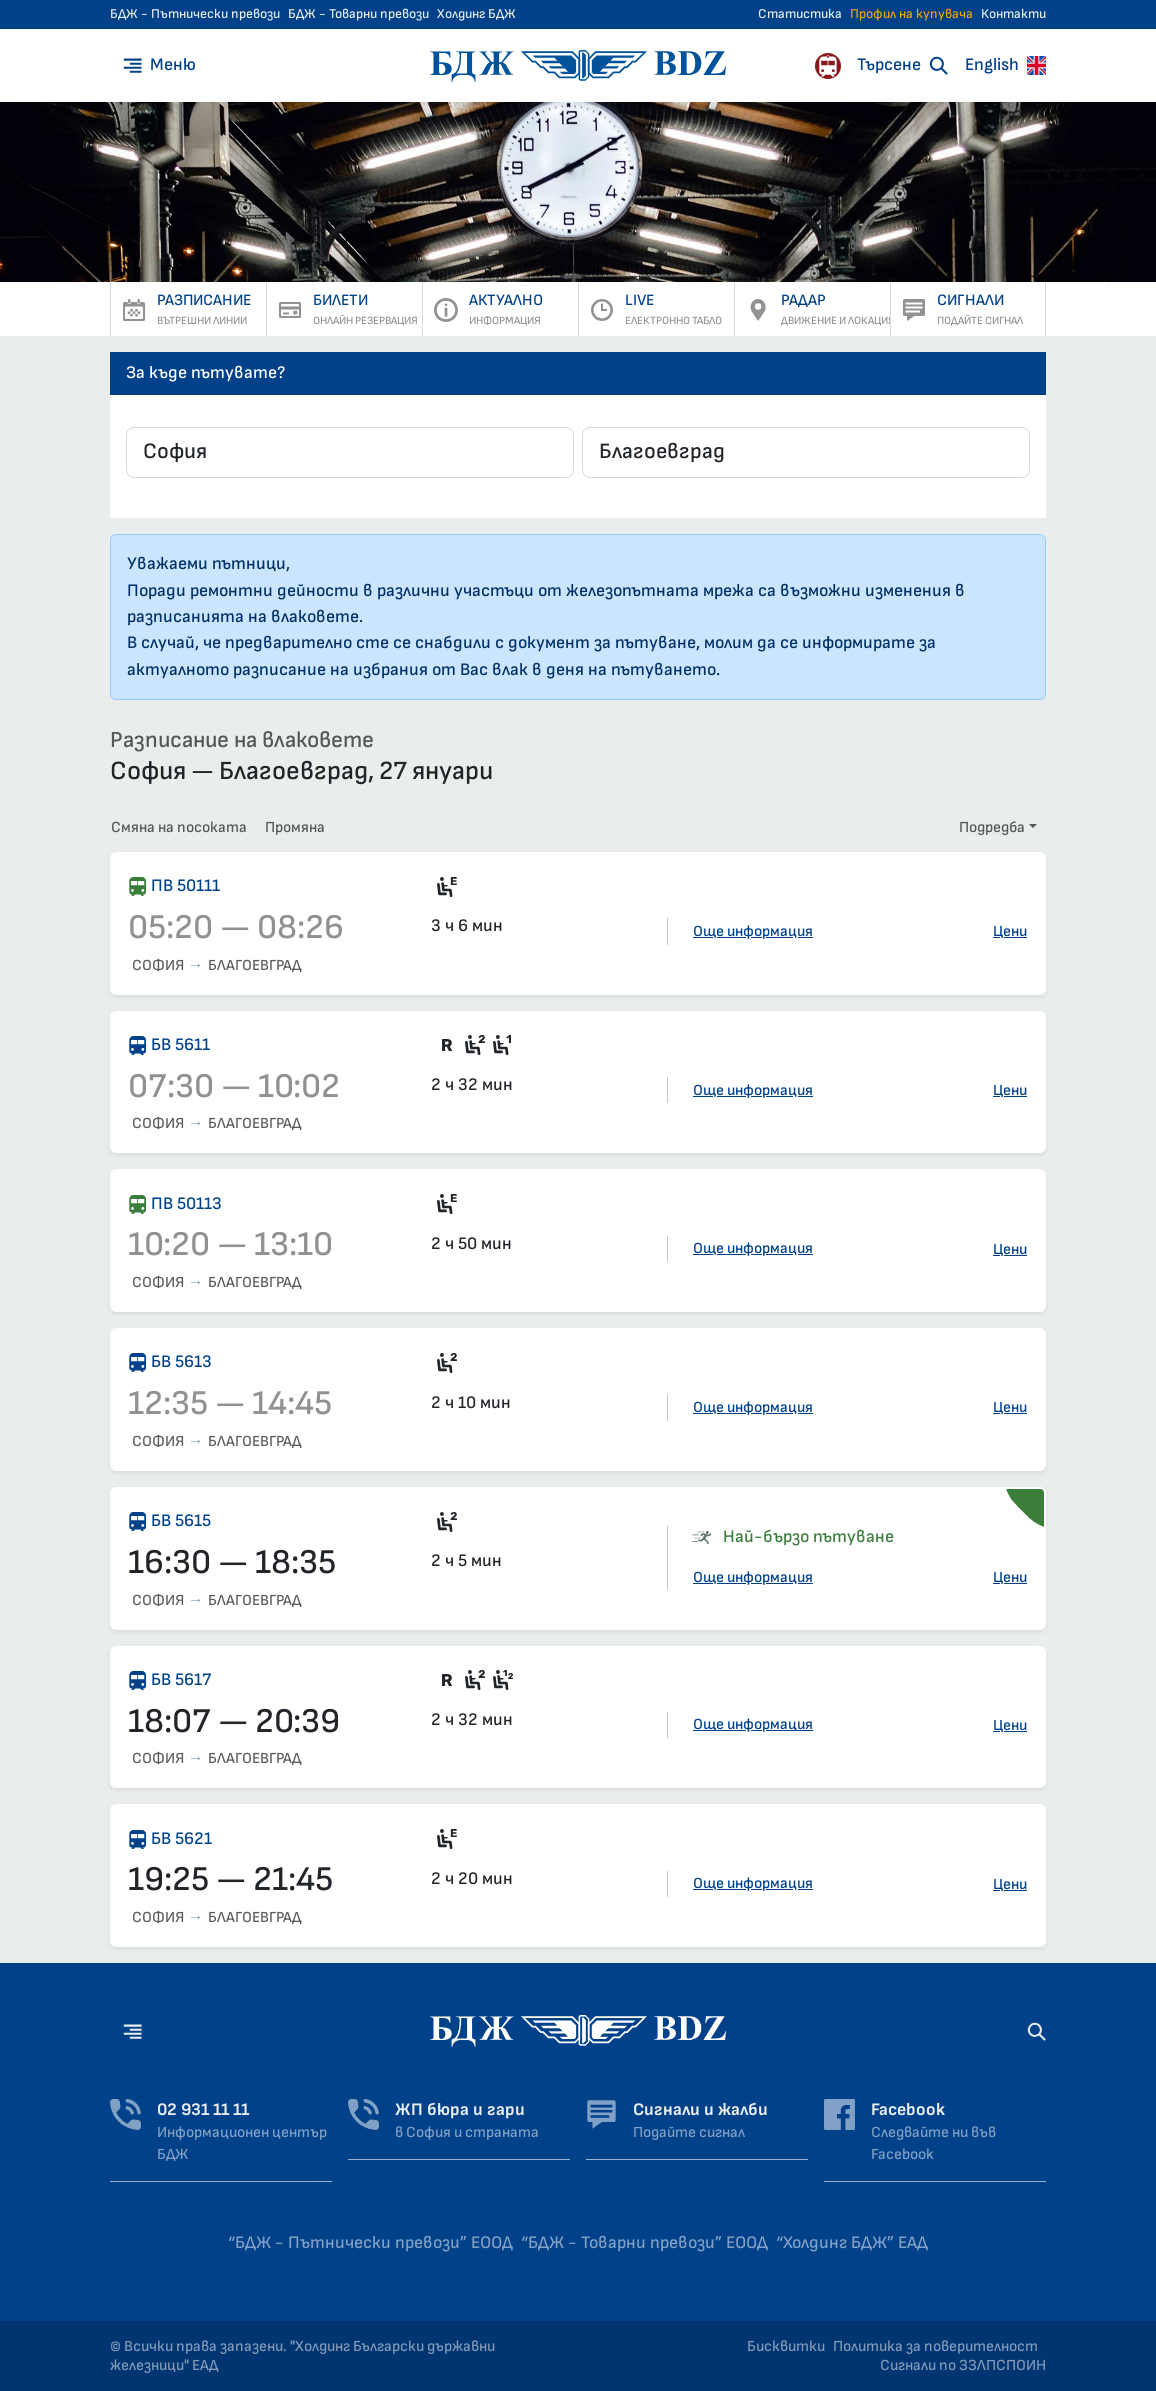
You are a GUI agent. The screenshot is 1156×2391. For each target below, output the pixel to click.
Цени (1010, 931)
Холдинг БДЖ (476, 14)
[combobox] (350, 452)
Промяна (295, 827)
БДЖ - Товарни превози (358, 14)
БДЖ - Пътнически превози (195, 14)
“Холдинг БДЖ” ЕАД (852, 2242)
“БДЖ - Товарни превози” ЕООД (644, 2242)
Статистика (800, 14)
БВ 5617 (181, 1679)
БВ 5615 (181, 1520)
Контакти (1013, 14)
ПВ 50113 (186, 1203)
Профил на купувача (911, 14)
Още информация (753, 931)
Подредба (992, 827)
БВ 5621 (181, 1838)
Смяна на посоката (179, 827)
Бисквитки (786, 2346)
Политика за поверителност (935, 2346)
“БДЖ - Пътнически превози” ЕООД (370, 2242)
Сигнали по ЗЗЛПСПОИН (963, 2365)
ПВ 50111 (185, 885)
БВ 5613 (181, 1361)
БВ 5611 (180, 1044)
